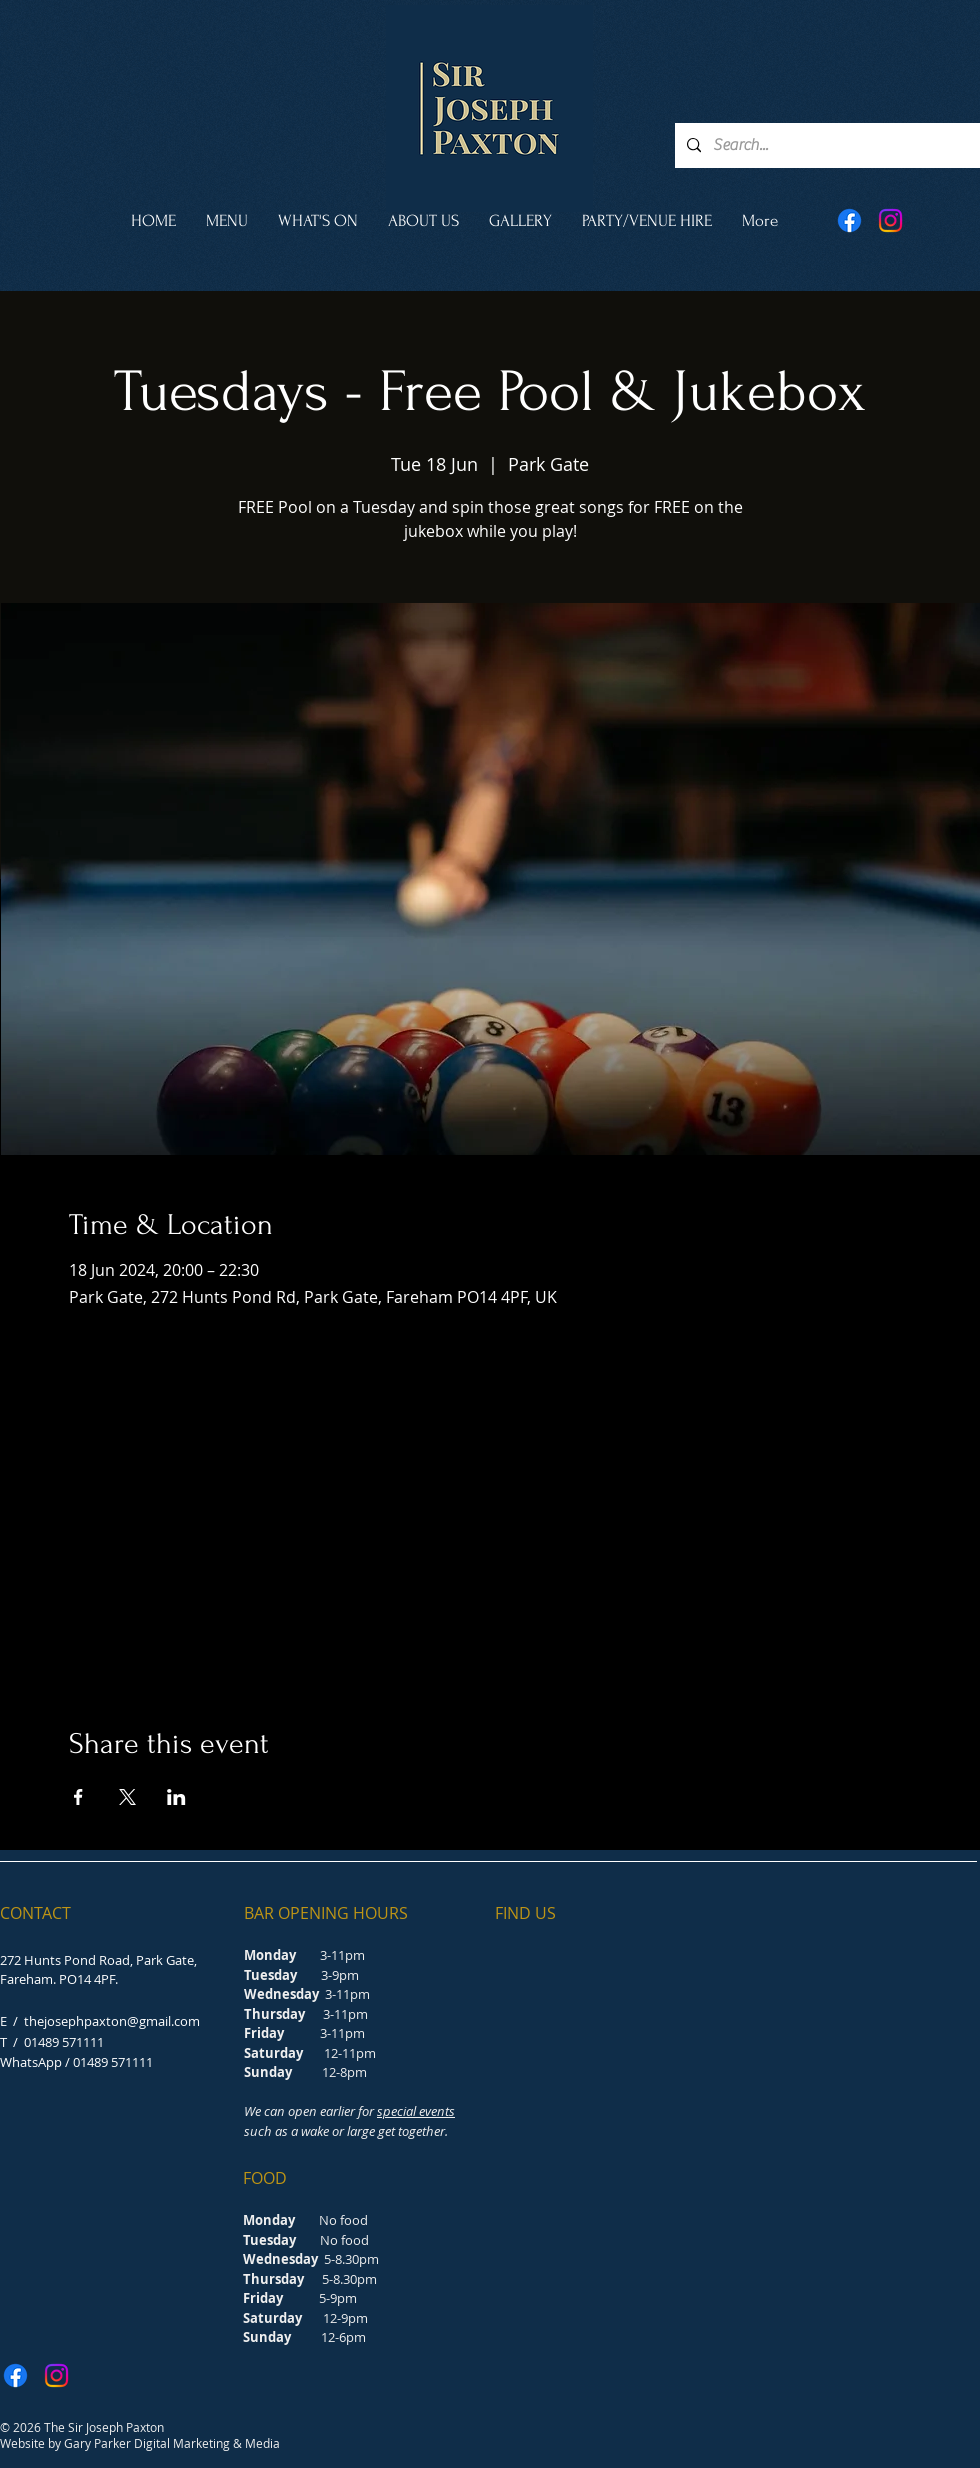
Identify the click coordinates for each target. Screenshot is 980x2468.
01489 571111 (64, 2042)
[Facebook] (849, 220)
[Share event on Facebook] (78, 1797)
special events (416, 2111)
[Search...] (825, 145)
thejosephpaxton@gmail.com (112, 2021)
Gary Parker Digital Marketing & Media (172, 2443)
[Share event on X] (127, 1797)
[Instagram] (890, 220)
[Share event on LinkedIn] (176, 1797)
